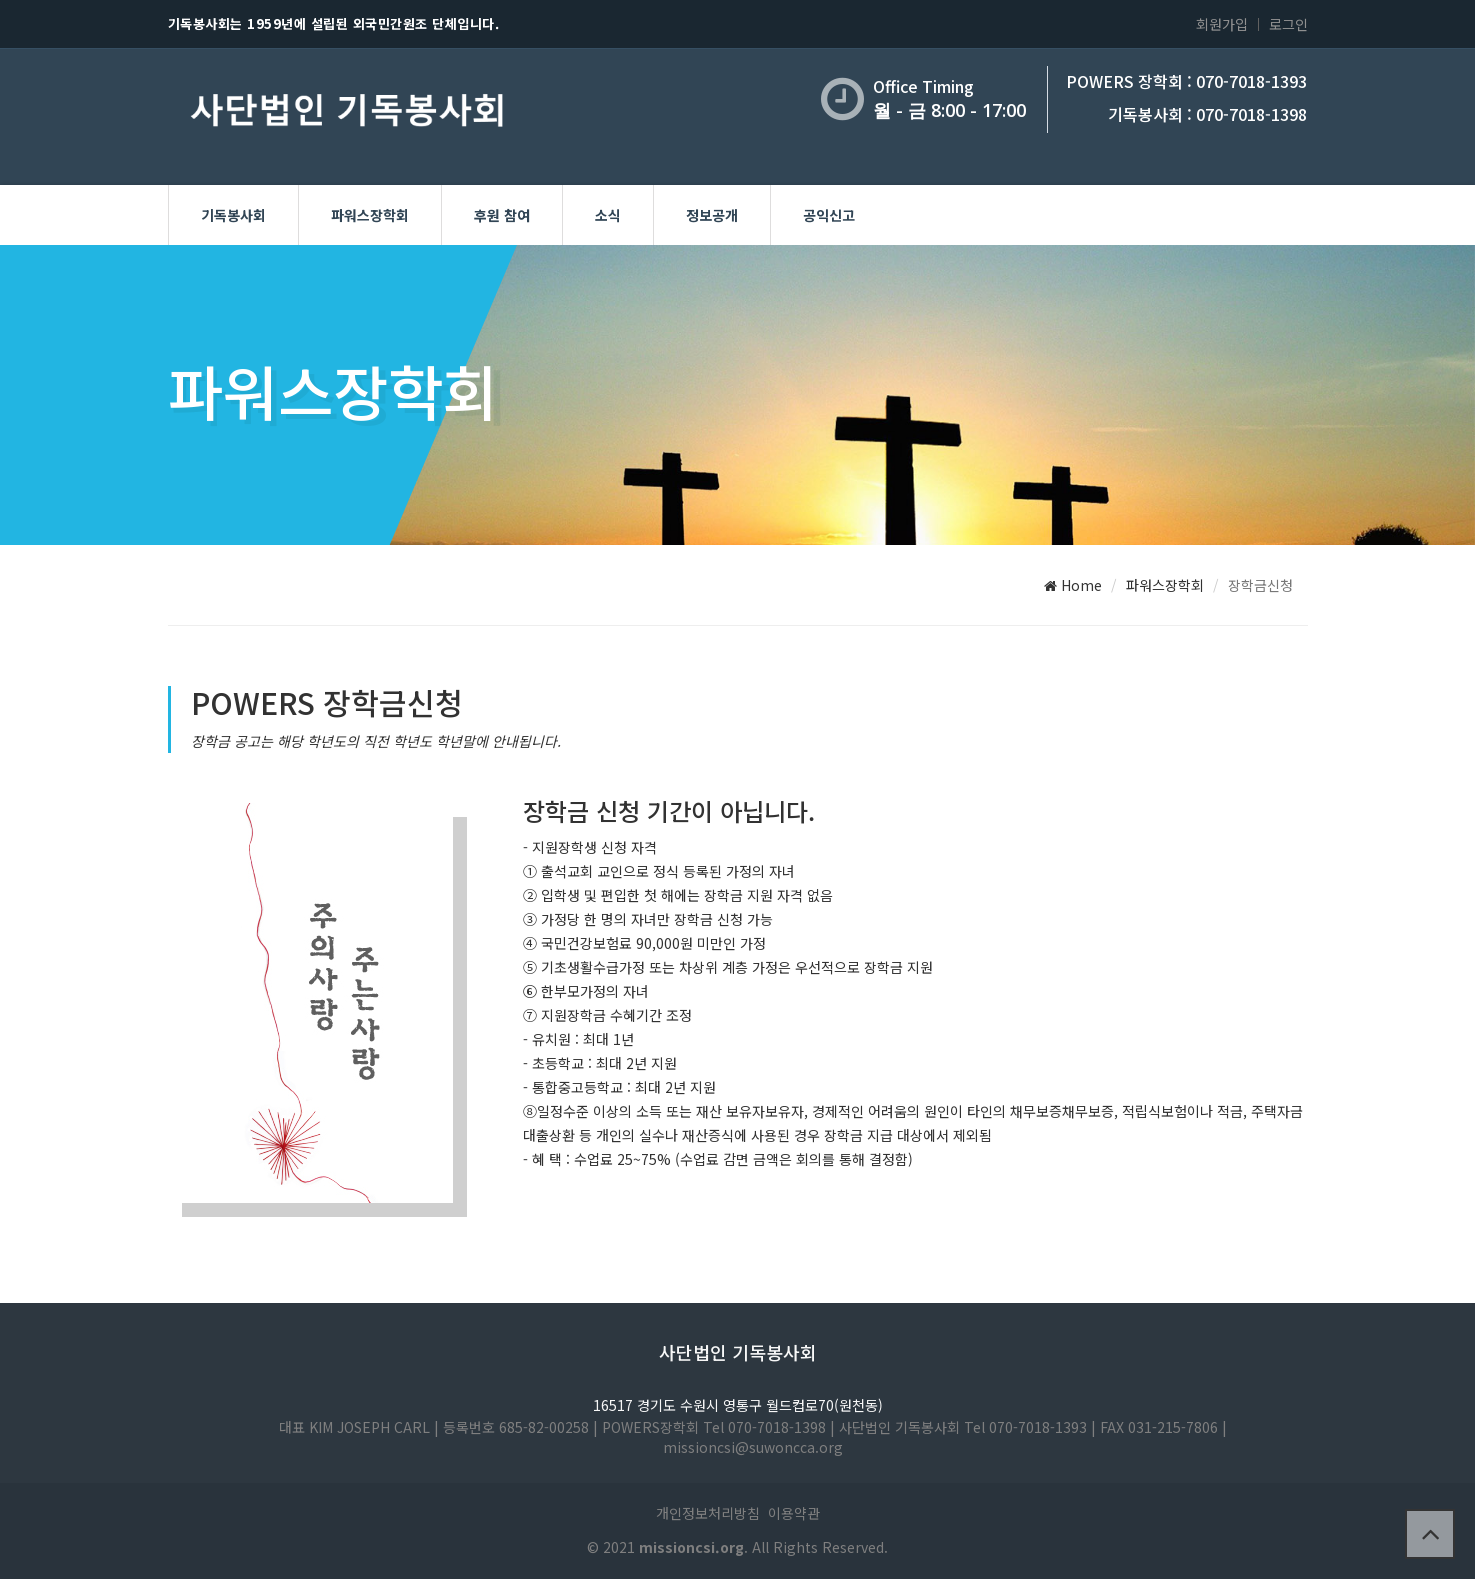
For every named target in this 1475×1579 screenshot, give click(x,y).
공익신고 (829, 215)
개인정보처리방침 (708, 1513)
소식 (608, 215)
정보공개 (712, 215)
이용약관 (794, 1513)
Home (1073, 585)
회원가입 (1222, 24)
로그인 (1288, 24)
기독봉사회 (233, 215)
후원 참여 (502, 215)
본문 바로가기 (0, 0)
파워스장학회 (370, 215)
